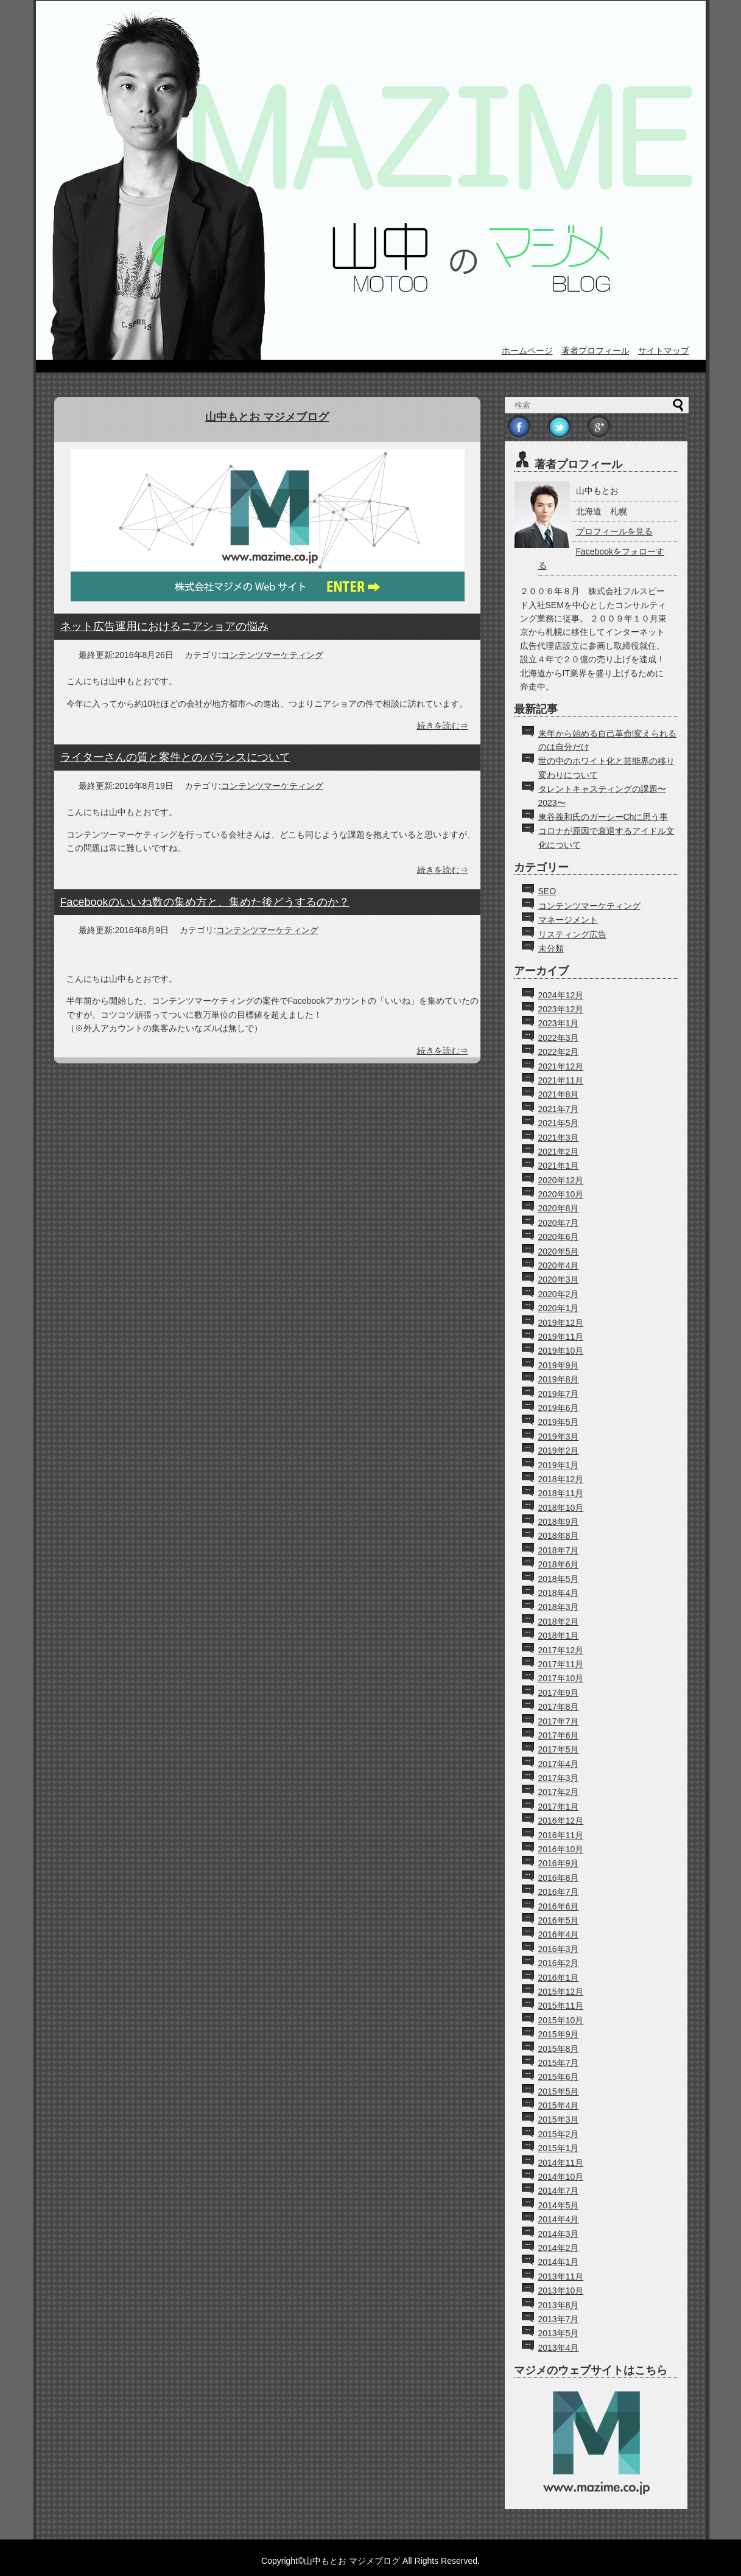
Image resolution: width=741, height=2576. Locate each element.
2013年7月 (558, 2319)
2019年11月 (561, 1337)
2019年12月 (561, 1323)
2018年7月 (558, 1550)
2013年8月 (558, 2305)
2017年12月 (561, 1650)
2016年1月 (558, 1978)
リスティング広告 (572, 934)
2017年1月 (558, 1806)
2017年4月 (558, 1764)
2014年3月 (558, 2234)
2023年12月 (561, 1009)
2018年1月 (558, 1635)
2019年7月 (558, 1394)
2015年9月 (558, 2034)
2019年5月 (558, 1422)
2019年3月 (558, 1436)
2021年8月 (558, 1094)
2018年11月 (561, 1493)
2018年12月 (561, 1479)
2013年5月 (558, 2333)
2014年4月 (558, 2219)
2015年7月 (558, 2063)
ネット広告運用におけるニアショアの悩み (164, 626)
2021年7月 (558, 1109)
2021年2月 (558, 1152)
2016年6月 (558, 1906)
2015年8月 (558, 2049)
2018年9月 (558, 1522)
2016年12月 (561, 1820)
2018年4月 (558, 1593)
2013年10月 (561, 2290)
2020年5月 (558, 1251)
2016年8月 (558, 1878)
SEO (547, 891)
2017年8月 (558, 1707)
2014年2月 (558, 2248)
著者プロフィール (595, 350)
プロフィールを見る (614, 531)
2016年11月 (561, 1835)
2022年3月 (558, 1038)
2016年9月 (558, 1863)
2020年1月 (558, 1308)
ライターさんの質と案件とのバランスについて (175, 757)
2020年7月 (558, 1223)
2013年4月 (558, 2348)
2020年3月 (558, 1279)
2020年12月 (561, 1180)
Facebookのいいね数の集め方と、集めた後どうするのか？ (204, 902)
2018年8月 (558, 1536)
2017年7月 (558, 1721)
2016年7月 (558, 1892)
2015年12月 (561, 1992)
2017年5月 (558, 1749)
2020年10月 (561, 1194)
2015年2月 (558, 2134)
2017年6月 (558, 1735)
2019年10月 (561, 1351)
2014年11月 (561, 2163)
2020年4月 (558, 1265)
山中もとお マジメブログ (267, 417)
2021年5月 (558, 1123)
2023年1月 (558, 1023)
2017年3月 (558, 1778)
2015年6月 (558, 2077)
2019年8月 (558, 1379)
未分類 (551, 948)
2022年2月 (558, 1052)
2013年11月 (561, 2276)
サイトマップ (663, 350)
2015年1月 (558, 2148)
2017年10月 (561, 1678)
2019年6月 (558, 1408)
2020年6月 (558, 1237)
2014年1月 (558, 2262)
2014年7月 (558, 2191)
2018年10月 (561, 1508)
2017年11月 (561, 1664)
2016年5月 (558, 1920)
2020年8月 (558, 1208)
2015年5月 (558, 2091)
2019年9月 (558, 1365)
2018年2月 (558, 1621)
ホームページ (527, 350)
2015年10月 (561, 2020)
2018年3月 (558, 1607)
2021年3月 (558, 1138)
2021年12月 (561, 1066)
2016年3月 (558, 1949)
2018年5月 (558, 1579)
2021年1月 (558, 1166)
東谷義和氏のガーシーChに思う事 (603, 817)
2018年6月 (558, 1564)
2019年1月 (558, 1465)
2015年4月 (558, 2105)
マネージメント (568, 920)
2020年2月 (558, 1294)
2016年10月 (561, 1849)
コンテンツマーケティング (272, 655)
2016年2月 (558, 1963)
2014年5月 (558, 2205)
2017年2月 (558, 1792)
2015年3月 (558, 2119)
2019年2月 (558, 1450)
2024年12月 (561, 995)
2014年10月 (561, 2177)
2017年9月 (558, 1693)
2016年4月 (558, 1934)
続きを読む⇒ (442, 725)
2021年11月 (561, 1080)
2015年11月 (561, 2006)
